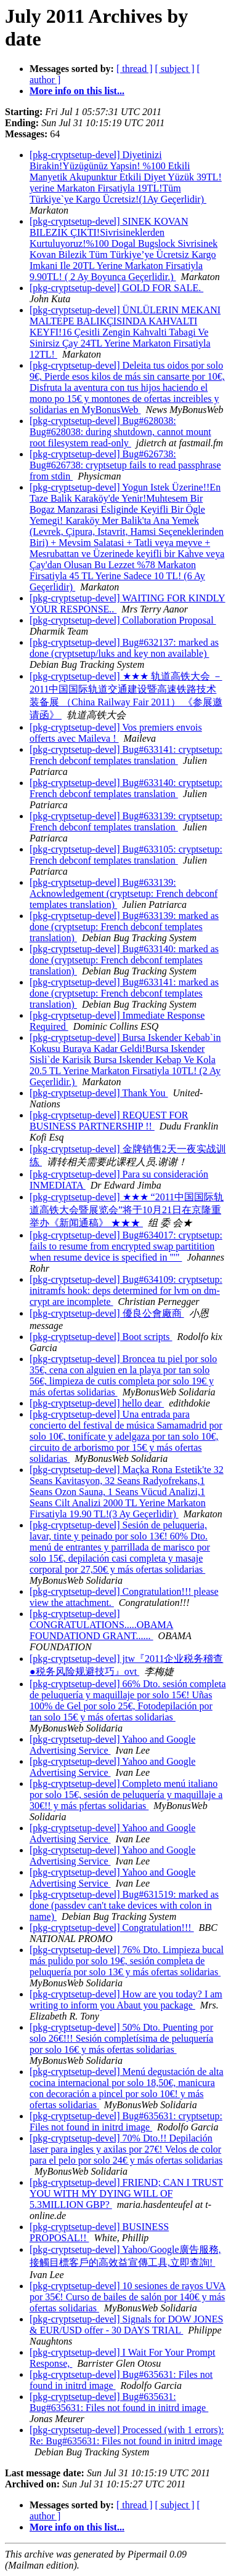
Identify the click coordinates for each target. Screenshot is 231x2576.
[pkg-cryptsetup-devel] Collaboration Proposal (123, 620)
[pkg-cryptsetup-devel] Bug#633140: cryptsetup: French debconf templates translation (126, 788)
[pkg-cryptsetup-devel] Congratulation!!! (112, 1927)
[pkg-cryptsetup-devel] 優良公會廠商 (107, 1313)
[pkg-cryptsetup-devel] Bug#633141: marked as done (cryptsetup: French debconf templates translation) (124, 993)
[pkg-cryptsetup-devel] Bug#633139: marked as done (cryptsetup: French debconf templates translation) (124, 926)
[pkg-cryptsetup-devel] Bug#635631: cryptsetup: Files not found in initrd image (126, 2121)
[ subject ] (175, 68)
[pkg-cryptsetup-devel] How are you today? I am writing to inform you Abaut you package (126, 1999)
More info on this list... (77, 91)
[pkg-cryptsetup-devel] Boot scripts (101, 1336)
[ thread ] (134, 68)
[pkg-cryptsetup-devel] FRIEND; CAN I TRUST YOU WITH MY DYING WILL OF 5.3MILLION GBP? (126, 2193)
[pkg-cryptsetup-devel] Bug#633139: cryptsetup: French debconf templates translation (126, 821)
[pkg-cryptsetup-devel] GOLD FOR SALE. (116, 288)
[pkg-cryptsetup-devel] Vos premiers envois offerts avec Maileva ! (116, 733)
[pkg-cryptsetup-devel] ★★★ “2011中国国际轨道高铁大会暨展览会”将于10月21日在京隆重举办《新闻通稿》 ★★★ (127, 1210)
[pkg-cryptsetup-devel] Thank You (99, 1093)
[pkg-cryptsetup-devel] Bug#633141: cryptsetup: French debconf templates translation (126, 755)
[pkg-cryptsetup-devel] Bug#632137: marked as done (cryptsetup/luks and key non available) (124, 648)
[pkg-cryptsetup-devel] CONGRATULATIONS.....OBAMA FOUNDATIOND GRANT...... (101, 1624)
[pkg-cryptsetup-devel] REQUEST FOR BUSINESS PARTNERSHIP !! (109, 1120)
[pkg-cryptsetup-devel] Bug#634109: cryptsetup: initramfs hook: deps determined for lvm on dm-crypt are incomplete (126, 1290)
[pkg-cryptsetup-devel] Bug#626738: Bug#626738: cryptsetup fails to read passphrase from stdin (125, 465)
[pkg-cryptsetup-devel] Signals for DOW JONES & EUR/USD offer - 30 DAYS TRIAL (126, 2324)
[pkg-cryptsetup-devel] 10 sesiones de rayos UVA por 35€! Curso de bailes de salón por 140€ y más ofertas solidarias (127, 2297)
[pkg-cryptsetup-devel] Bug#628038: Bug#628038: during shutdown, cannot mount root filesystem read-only (120, 431)
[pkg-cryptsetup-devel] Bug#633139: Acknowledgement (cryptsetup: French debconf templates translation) (123, 893)
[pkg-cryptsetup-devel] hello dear (97, 1403)
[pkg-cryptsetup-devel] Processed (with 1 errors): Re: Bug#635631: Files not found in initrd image (127, 2435)
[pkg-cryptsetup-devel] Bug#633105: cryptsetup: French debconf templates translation (126, 854)
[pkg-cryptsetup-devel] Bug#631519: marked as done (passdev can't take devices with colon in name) (124, 1905)
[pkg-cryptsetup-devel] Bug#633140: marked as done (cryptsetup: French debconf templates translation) (124, 960)
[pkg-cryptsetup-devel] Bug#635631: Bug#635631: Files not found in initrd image (119, 2402)
